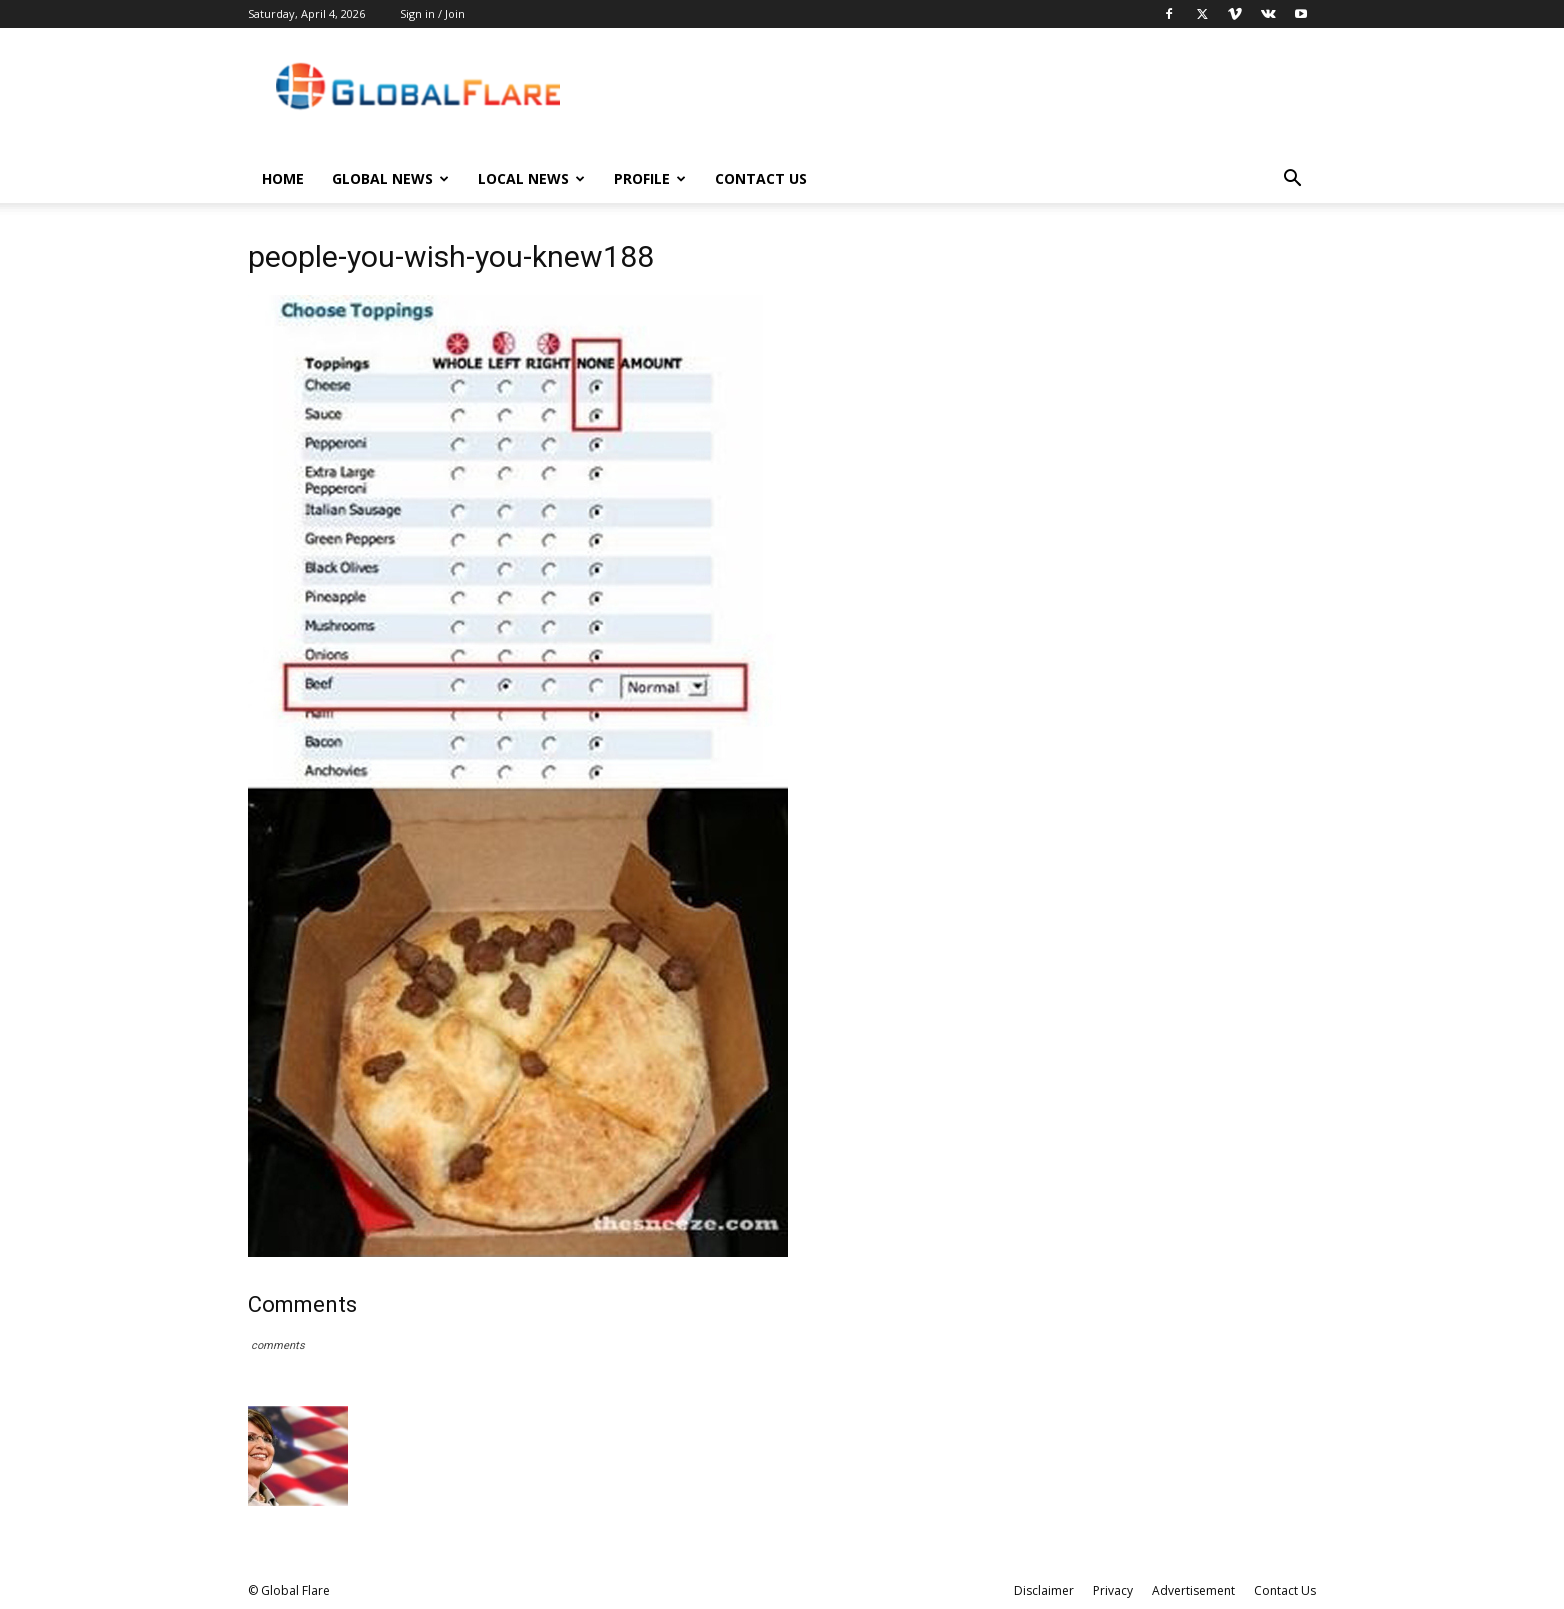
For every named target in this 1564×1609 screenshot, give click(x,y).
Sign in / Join (432, 13)
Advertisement (1193, 1590)
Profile (650, 178)
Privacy (1113, 1590)
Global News (390, 178)
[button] (1292, 180)
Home (283, 178)
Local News (531, 178)
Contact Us (761, 178)
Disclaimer (1044, 1590)
